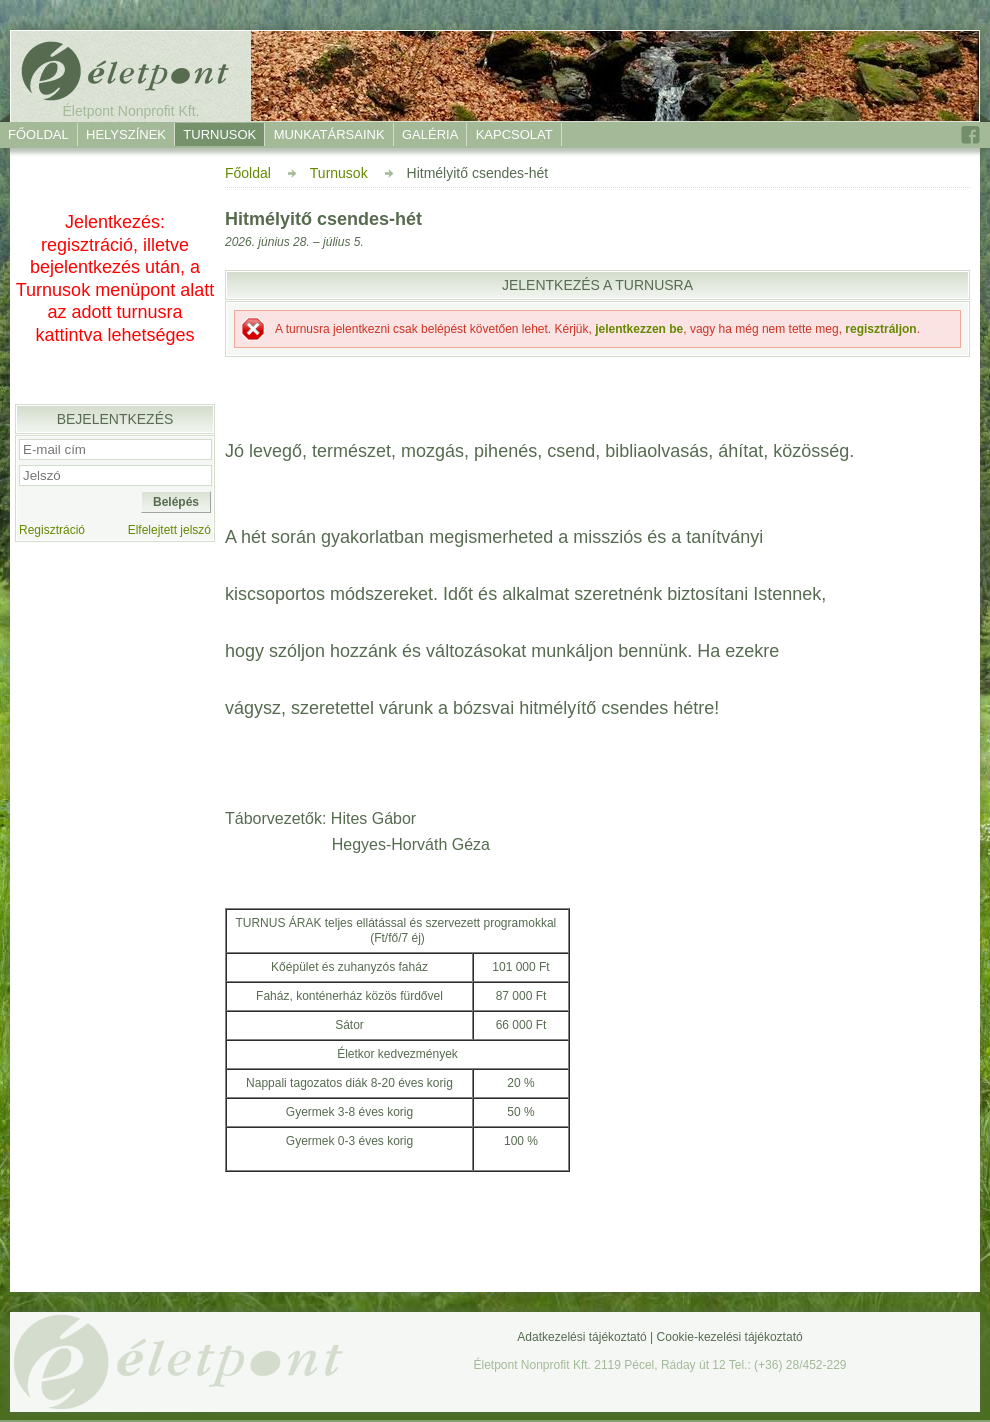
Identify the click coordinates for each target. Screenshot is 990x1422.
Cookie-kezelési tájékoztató (730, 1337)
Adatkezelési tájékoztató (581, 1337)
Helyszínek (126, 134)
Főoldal (38, 134)
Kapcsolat (514, 134)
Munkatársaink (329, 134)
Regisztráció (52, 530)
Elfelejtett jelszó (169, 530)
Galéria (430, 134)
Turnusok (219, 134)
